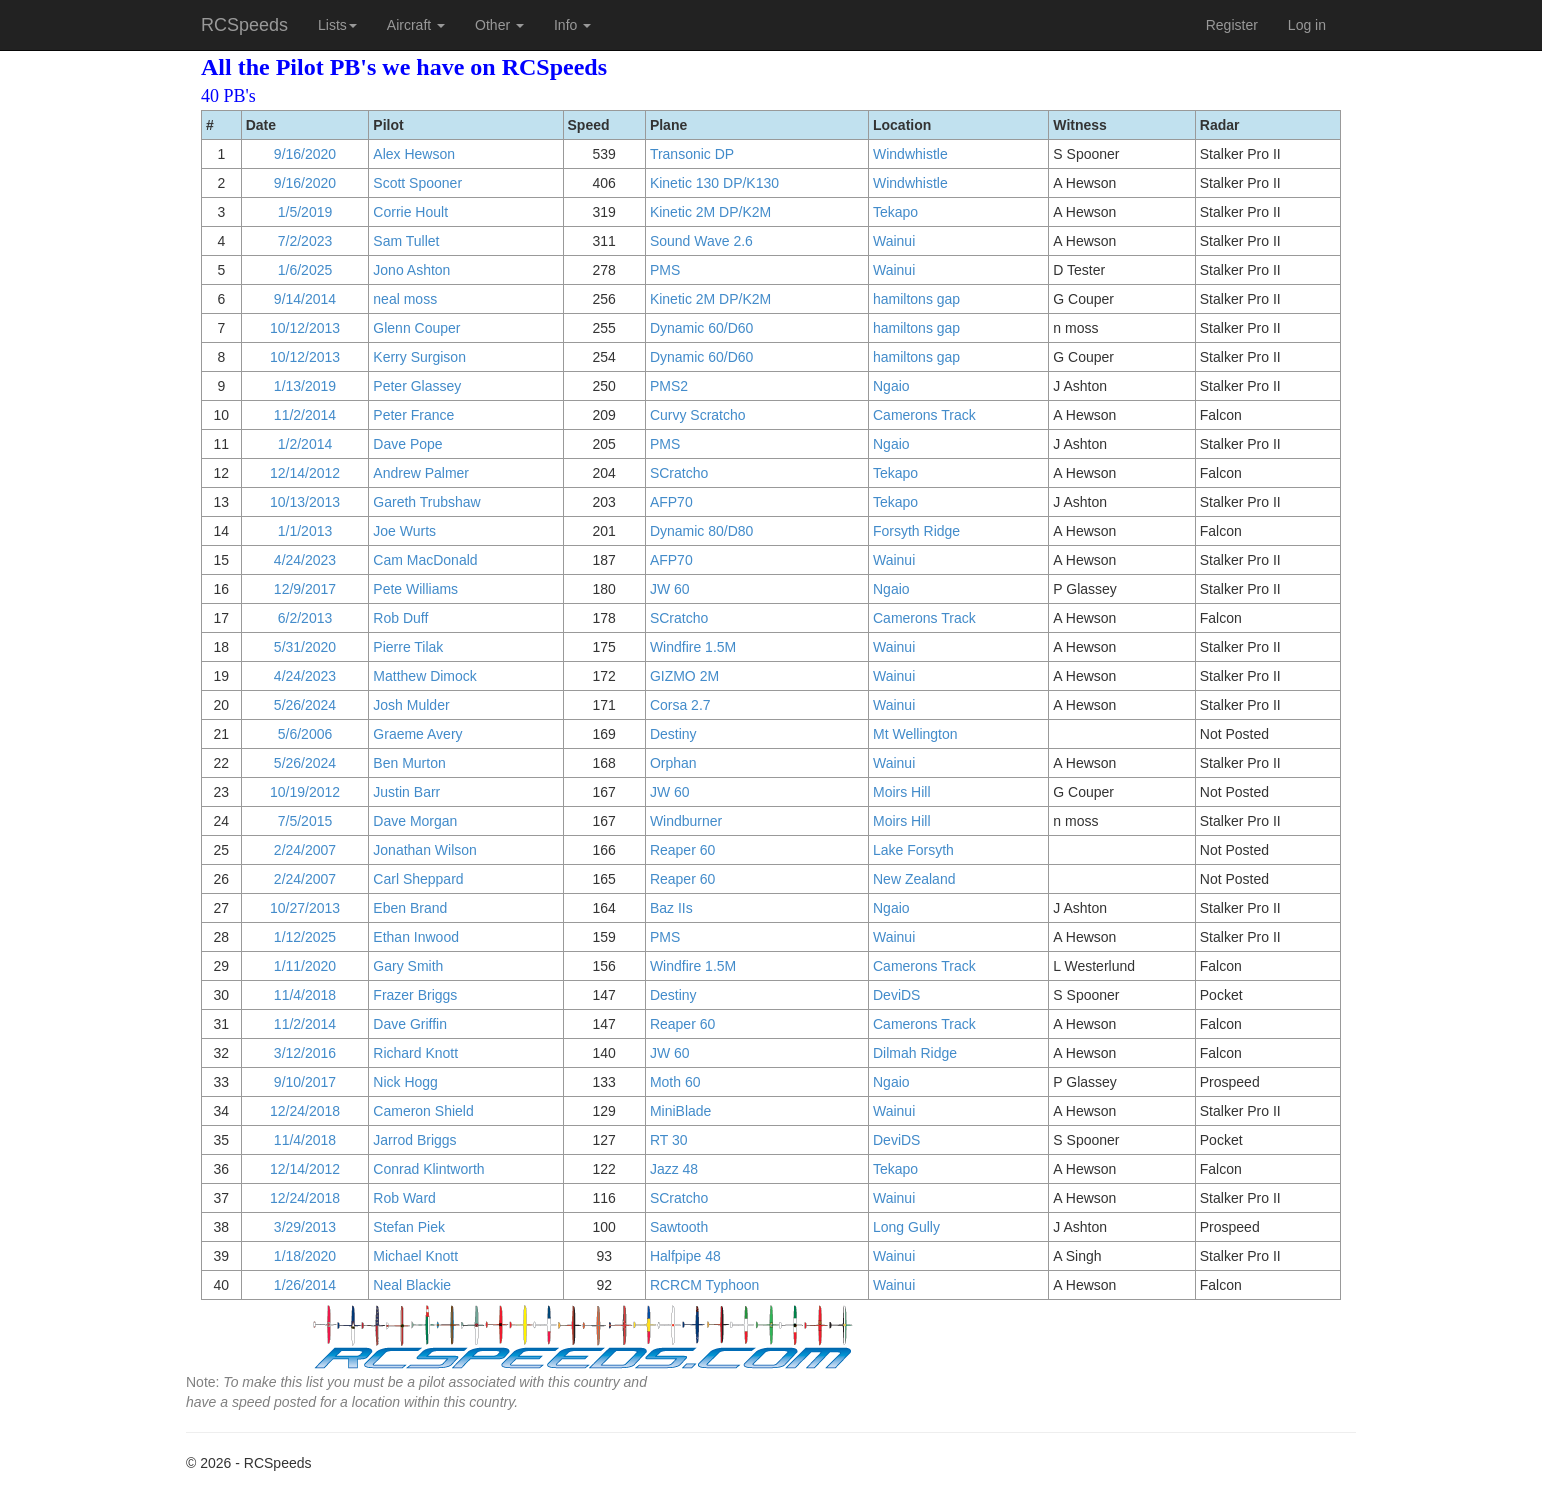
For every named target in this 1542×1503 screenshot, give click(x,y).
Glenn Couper (416, 328)
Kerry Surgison (419, 357)
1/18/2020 (305, 1256)
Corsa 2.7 (680, 705)
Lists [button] (337, 25)
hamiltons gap (916, 299)
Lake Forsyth (913, 850)
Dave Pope (407, 444)
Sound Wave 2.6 (701, 241)
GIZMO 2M (684, 676)
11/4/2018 (305, 995)
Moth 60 (675, 1082)
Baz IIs (671, 908)
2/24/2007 (305, 850)
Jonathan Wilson (425, 850)
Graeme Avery (417, 734)
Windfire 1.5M (693, 647)
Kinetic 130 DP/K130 (714, 183)
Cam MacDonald (425, 560)
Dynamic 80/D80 (702, 531)
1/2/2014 (305, 444)
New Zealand (914, 879)
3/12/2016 (305, 1053)
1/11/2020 (305, 966)
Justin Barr (406, 792)
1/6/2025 (305, 270)
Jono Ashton (411, 270)
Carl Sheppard (418, 879)
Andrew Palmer (421, 473)
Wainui (894, 241)
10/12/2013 (305, 328)
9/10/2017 (305, 1082)
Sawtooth (679, 1227)
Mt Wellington (915, 734)
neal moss (405, 299)
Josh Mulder (411, 705)
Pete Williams (415, 589)
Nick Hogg (405, 1082)
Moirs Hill (902, 792)
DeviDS (896, 995)
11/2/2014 (305, 415)
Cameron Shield (423, 1111)
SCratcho (679, 473)
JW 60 (670, 589)
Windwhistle (910, 154)
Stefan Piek (409, 1227)
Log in (1307, 25)
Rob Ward (404, 1198)
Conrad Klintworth (428, 1169)
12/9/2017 (305, 589)
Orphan (673, 763)
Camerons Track (924, 415)
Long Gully (906, 1227)
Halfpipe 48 (685, 1256)
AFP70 (671, 502)
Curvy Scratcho (698, 415)
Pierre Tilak (408, 647)
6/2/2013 (305, 618)
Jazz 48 (674, 1169)
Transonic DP (692, 154)
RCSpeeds (244, 25)
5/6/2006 (305, 734)
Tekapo (895, 212)
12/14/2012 (305, 473)
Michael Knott (415, 1256)
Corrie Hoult (410, 212)
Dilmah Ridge (915, 1053)
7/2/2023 (305, 241)
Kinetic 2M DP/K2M (710, 212)
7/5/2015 (305, 821)
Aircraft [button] (416, 25)
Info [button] (572, 25)
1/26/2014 (305, 1285)
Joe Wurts (404, 531)
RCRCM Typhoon (704, 1285)
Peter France (413, 415)
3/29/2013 (305, 1227)
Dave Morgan (415, 821)
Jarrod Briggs (414, 1140)
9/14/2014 (305, 299)
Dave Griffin (410, 1024)
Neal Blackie (412, 1285)
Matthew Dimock (424, 676)
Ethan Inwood (416, 937)
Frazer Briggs (415, 995)
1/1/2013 (305, 531)
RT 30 (669, 1140)
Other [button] (499, 25)
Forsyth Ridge (916, 531)
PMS (665, 270)
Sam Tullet (406, 241)
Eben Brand (410, 908)
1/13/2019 (305, 386)
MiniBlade (680, 1111)
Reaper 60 (682, 850)
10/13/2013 (305, 502)
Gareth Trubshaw (426, 502)
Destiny (673, 734)
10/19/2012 (305, 792)
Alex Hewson (414, 154)
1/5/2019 (305, 212)
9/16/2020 (305, 154)
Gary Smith (408, 966)
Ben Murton (409, 763)
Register (1232, 25)
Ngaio (891, 386)
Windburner (686, 821)
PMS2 (669, 386)
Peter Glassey (417, 386)
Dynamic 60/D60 (702, 328)
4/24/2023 (305, 560)
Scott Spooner (417, 183)
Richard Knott (415, 1053)
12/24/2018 (305, 1111)
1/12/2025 (305, 937)
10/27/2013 (305, 908)
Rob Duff (400, 618)
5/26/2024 (305, 705)
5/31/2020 (305, 647)
